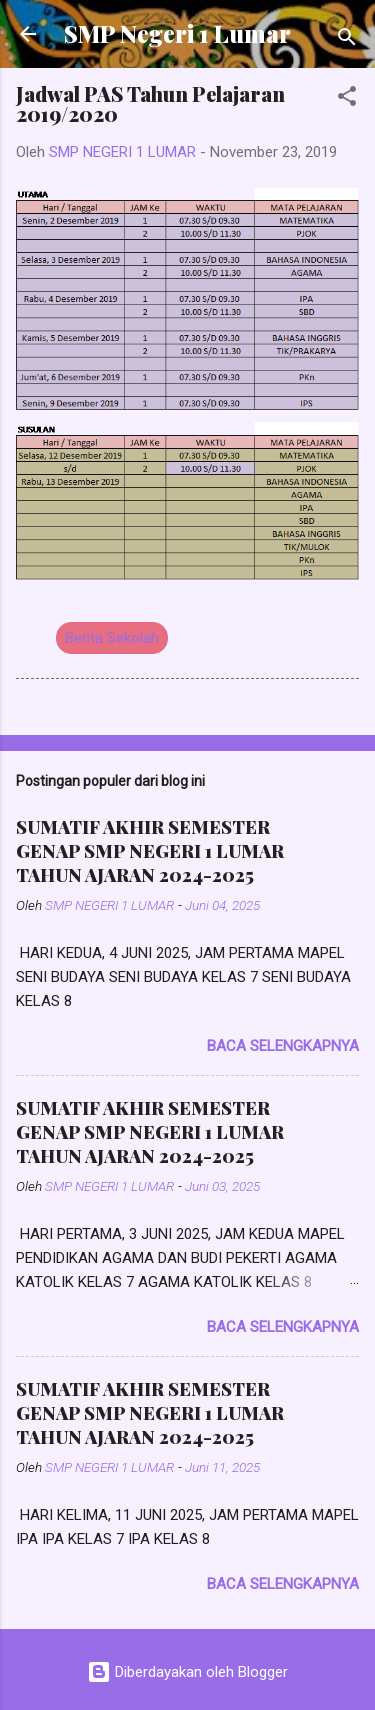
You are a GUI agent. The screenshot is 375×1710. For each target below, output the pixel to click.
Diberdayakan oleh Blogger (187, 1672)
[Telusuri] (347, 40)
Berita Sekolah (112, 638)
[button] (347, 99)
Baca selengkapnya (283, 1046)
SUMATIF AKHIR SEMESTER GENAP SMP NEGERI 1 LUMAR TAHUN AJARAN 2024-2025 (150, 851)
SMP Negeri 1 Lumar (177, 33)
